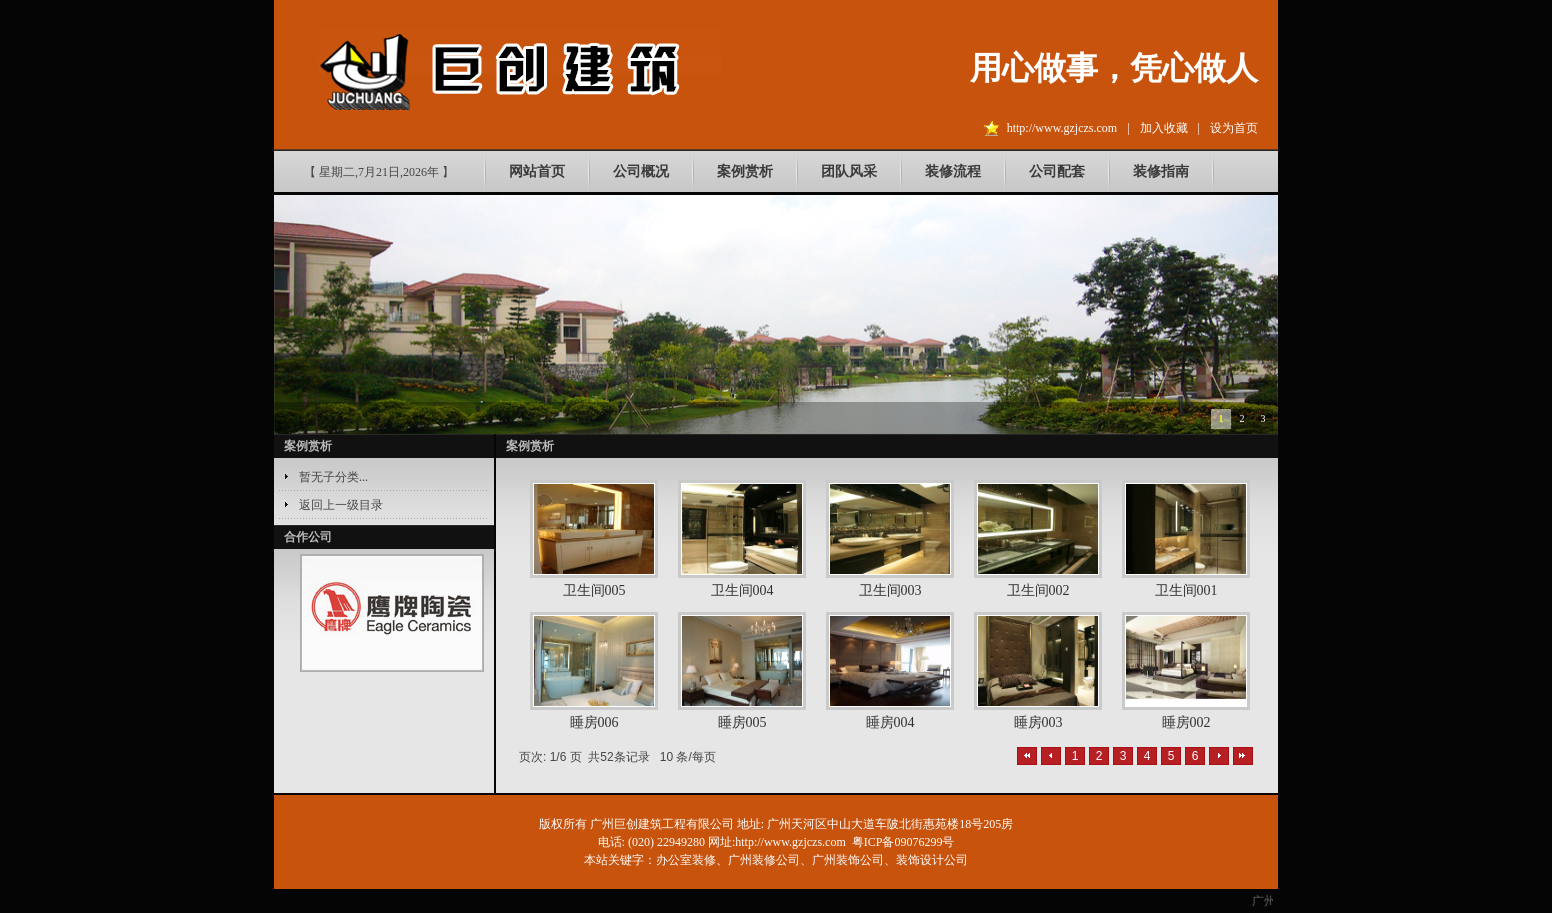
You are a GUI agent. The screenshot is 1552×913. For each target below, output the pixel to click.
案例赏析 (745, 171)
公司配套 (1057, 171)
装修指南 (1161, 171)
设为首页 (1234, 128)
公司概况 (641, 171)
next (459, 614)
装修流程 (953, 171)
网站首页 (537, 171)
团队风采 (849, 171)
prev (325, 614)
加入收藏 (1164, 128)
